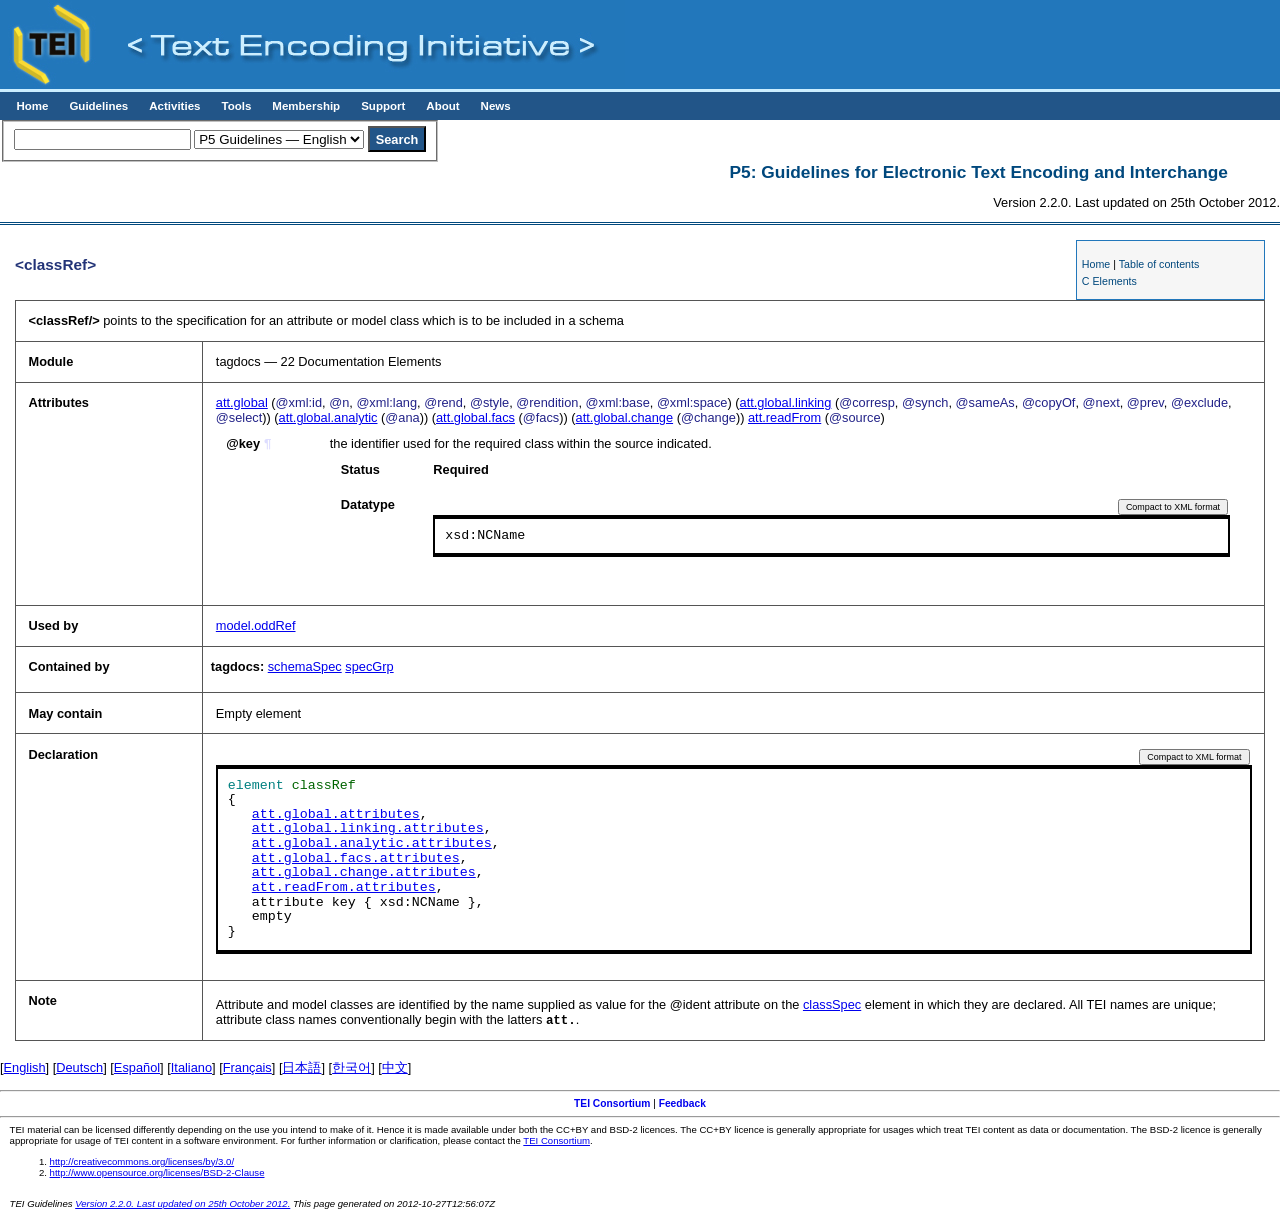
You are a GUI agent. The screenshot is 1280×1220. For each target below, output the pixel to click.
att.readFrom (784, 417)
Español (137, 1068)
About (442, 106)
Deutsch (79, 1068)
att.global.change (624, 417)
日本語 (301, 1068)
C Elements (1109, 281)
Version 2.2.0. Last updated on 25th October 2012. (182, 1204)
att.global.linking (786, 402)
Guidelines (98, 106)
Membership (306, 106)
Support (383, 106)
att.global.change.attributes (364, 873)
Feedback (682, 1104)
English (25, 1068)
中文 (395, 1068)
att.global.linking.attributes (368, 829)
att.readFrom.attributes (344, 888)
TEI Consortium (612, 1104)
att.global (242, 402)
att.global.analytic (328, 417)
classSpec (832, 1004)
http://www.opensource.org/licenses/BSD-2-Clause (157, 1173)
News (496, 106)
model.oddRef (256, 625)
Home (32, 106)
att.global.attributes (336, 815)
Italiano (191, 1068)
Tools (236, 106)
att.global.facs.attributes (356, 859)
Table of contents (1159, 264)
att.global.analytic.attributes (372, 844)
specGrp (369, 666)
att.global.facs (475, 417)
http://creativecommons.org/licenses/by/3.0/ (142, 1162)
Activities (174, 106)
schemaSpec (305, 666)
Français (247, 1068)
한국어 (351, 1068)
